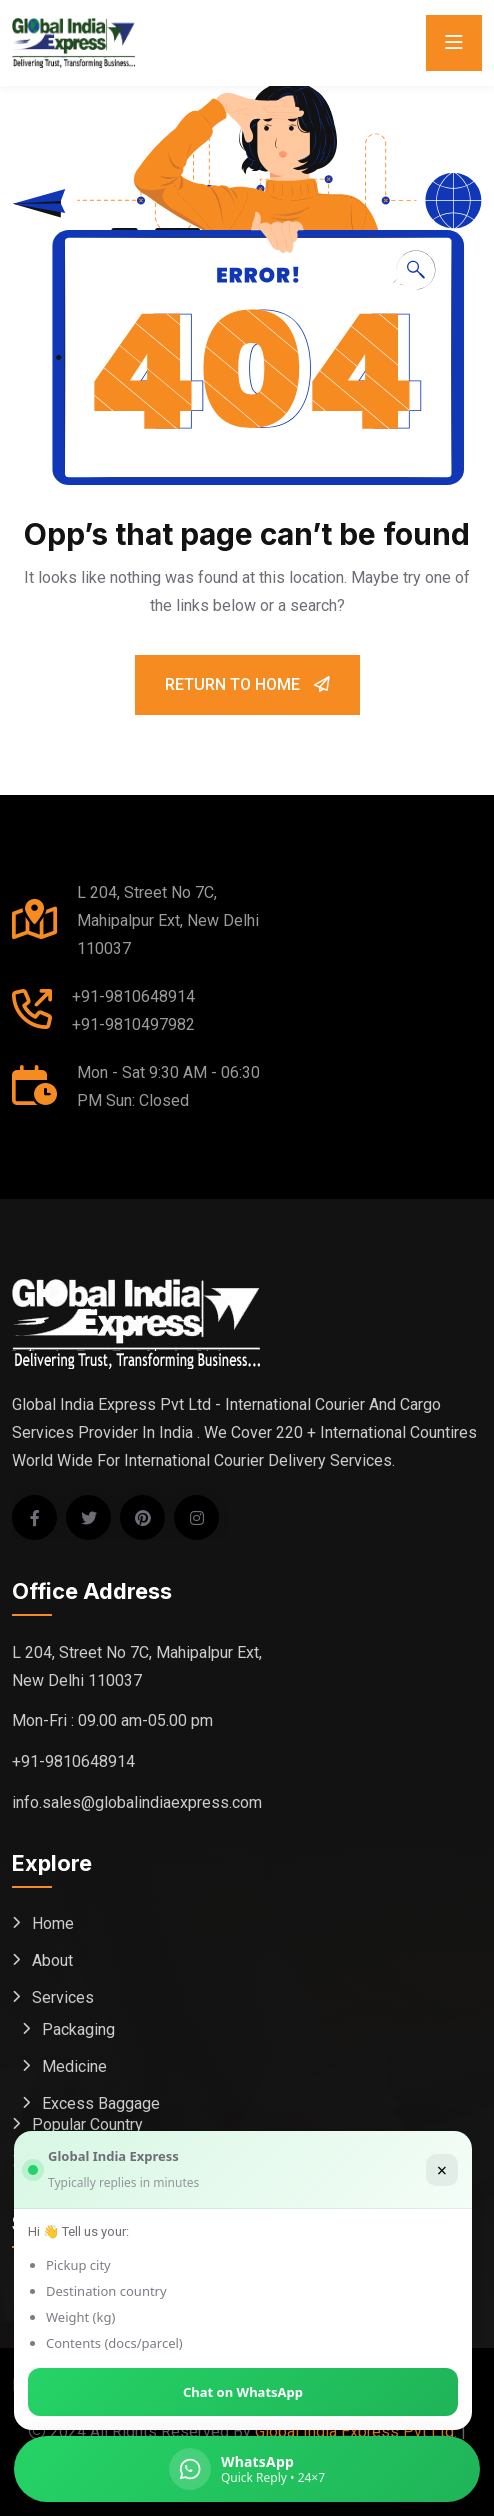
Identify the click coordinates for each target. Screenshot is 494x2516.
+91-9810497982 (133, 1024)
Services (63, 1997)
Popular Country (87, 2124)
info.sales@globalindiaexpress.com (137, 1802)
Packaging (78, 2029)
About (52, 1960)
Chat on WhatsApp (243, 2392)
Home (53, 1923)
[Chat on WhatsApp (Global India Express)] (247, 2469)
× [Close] (442, 2170)
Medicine (74, 2066)
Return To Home (247, 684)
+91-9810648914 (133, 996)
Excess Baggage (101, 2103)
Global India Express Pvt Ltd (354, 2431)
